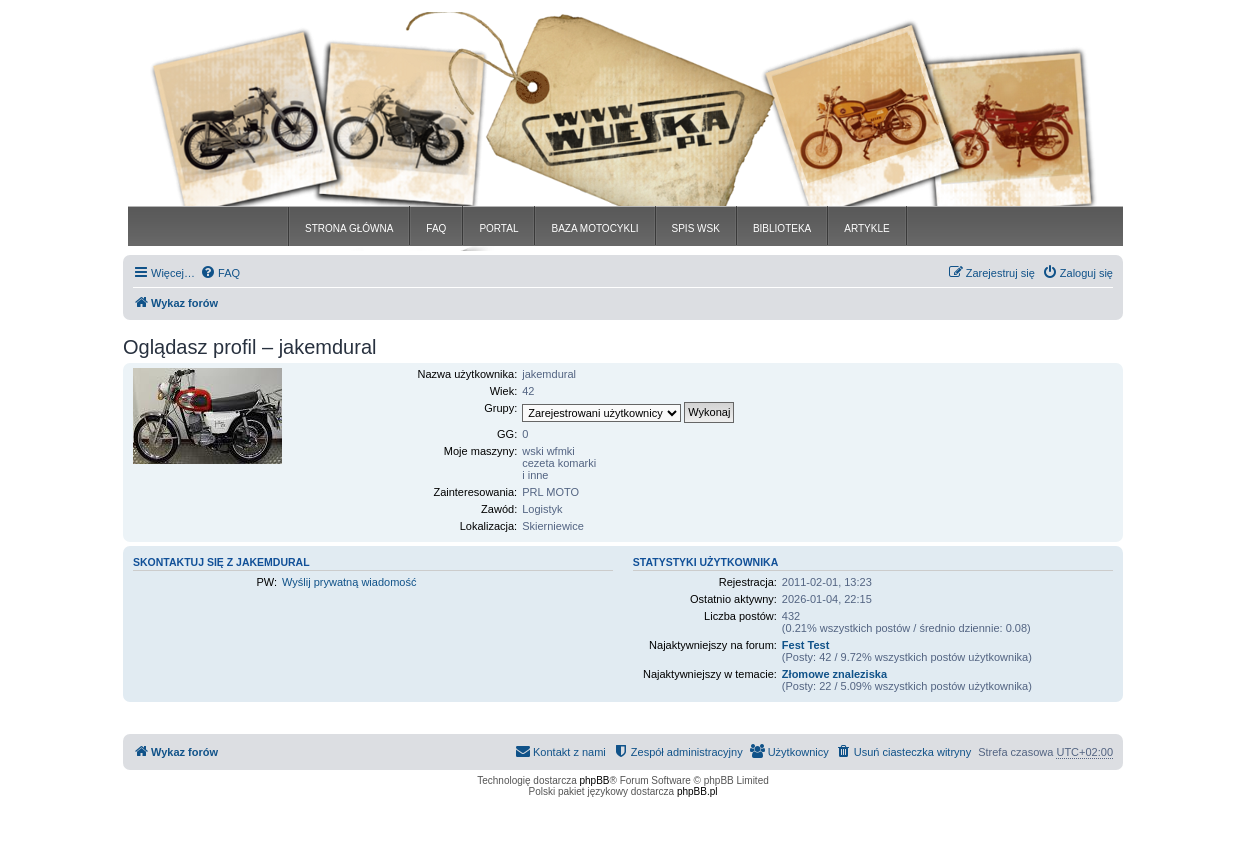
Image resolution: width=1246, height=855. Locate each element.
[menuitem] (220, 273)
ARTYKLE (866, 228)
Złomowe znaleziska (834, 674)
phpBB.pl (697, 791)
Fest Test (805, 645)
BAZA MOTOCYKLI (594, 228)
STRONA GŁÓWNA (349, 228)
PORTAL (498, 228)
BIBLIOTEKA (782, 228)
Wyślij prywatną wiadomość (349, 582)
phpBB (595, 780)
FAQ (436, 228)
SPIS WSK (696, 228)
